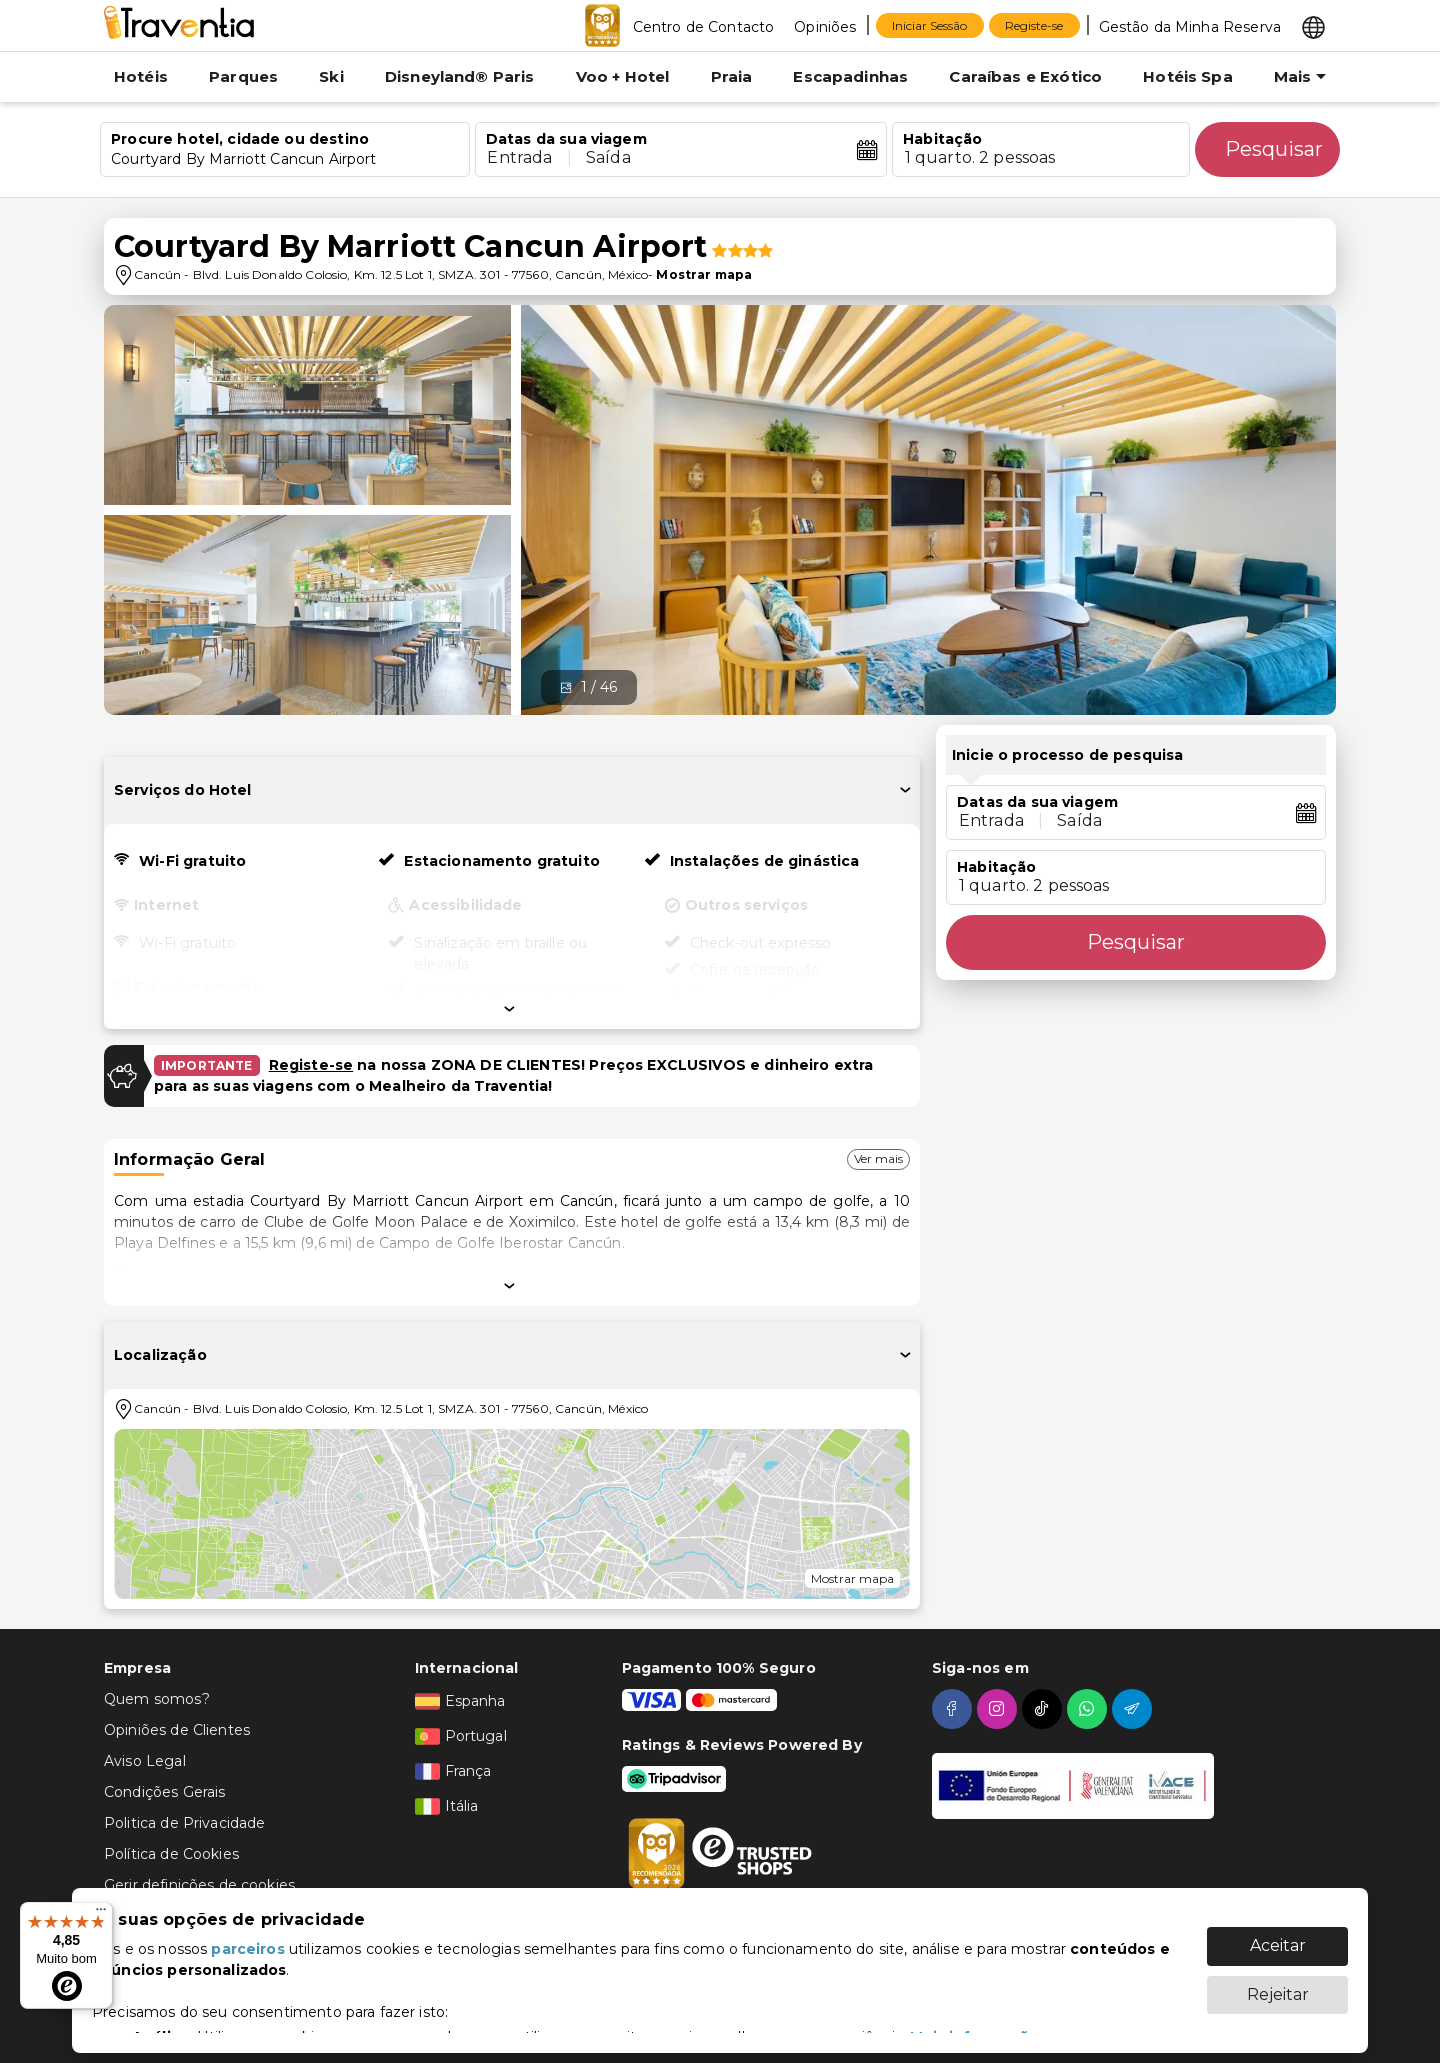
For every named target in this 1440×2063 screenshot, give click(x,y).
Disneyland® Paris (460, 76)
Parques (243, 76)
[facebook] (954, 1709)
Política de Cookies (171, 1854)
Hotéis (141, 76)
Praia (732, 76)
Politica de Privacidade (184, 1823)
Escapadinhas (850, 76)
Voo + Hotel (623, 76)
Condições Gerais (164, 1792)
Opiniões (825, 27)
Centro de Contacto (704, 27)
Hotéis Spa (1188, 76)
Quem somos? (157, 1699)
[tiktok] (1044, 1709)
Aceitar (1278, 1935)
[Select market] (1313, 26)
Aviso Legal (145, 1761)
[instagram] (999, 1709)
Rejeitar (1278, 1984)
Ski (331, 76)
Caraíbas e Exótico (1025, 76)
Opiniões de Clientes (177, 1730)
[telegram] (1134, 1709)
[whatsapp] (1089, 1709)
